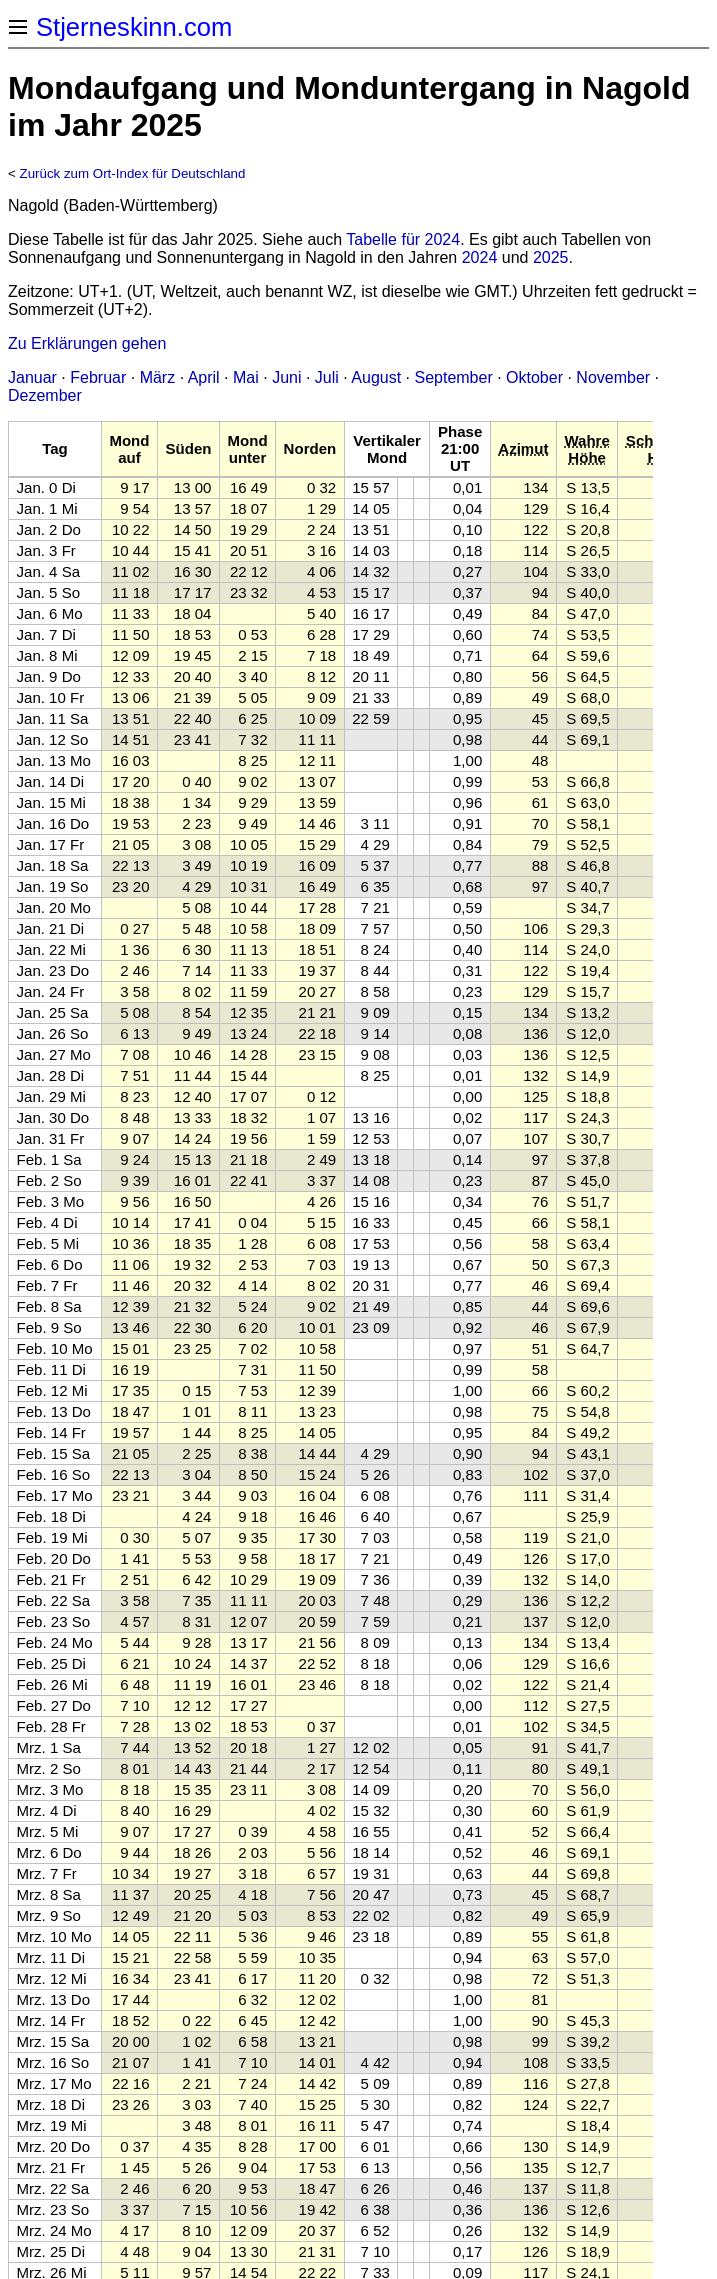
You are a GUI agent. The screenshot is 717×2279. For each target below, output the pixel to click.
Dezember (45, 395)
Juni (286, 377)
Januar (32, 377)
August (376, 377)
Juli (327, 377)
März (158, 377)
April (204, 377)
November (613, 377)
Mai (246, 377)
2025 (551, 257)
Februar (98, 377)
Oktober (534, 377)
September (453, 377)
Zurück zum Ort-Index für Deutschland (133, 173)
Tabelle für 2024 (403, 239)
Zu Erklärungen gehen (87, 343)
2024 (480, 257)
